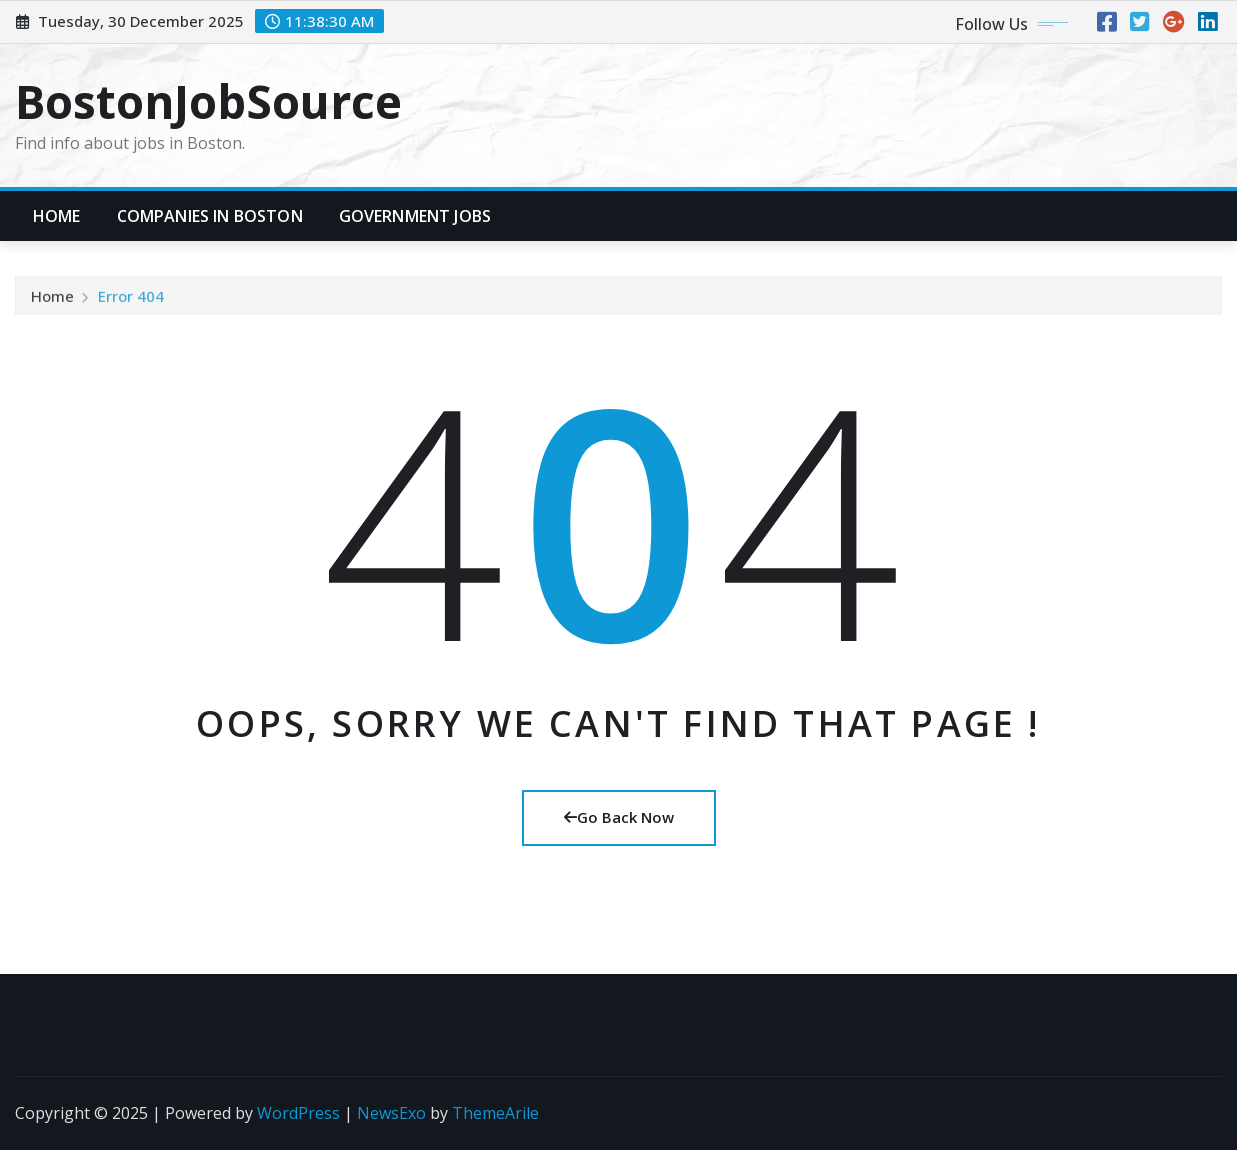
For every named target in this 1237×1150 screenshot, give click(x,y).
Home (57, 216)
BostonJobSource (208, 101)
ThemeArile (495, 1113)
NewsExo (391, 1113)
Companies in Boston (210, 216)
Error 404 (131, 299)
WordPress (298, 1113)
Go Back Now (619, 817)
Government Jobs (415, 216)
